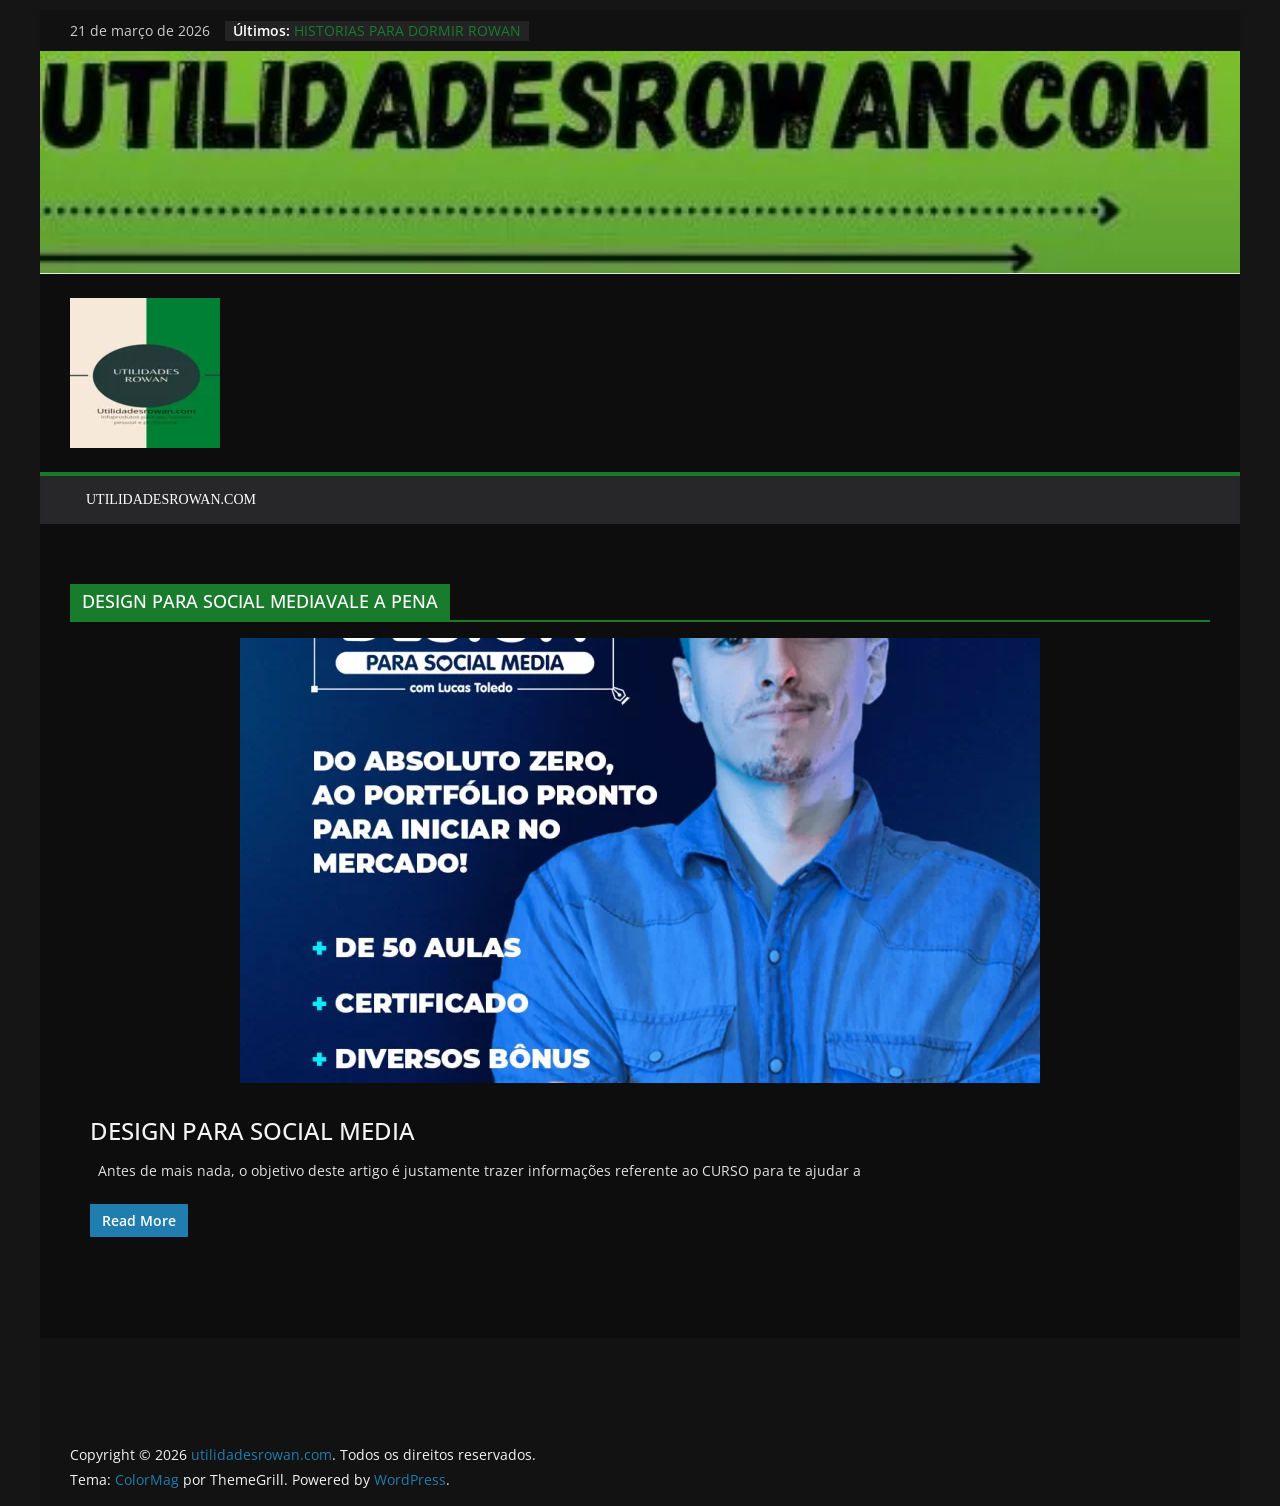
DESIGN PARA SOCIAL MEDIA (252, 1130)
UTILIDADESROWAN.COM (171, 499)
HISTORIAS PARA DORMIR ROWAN (407, 30)
